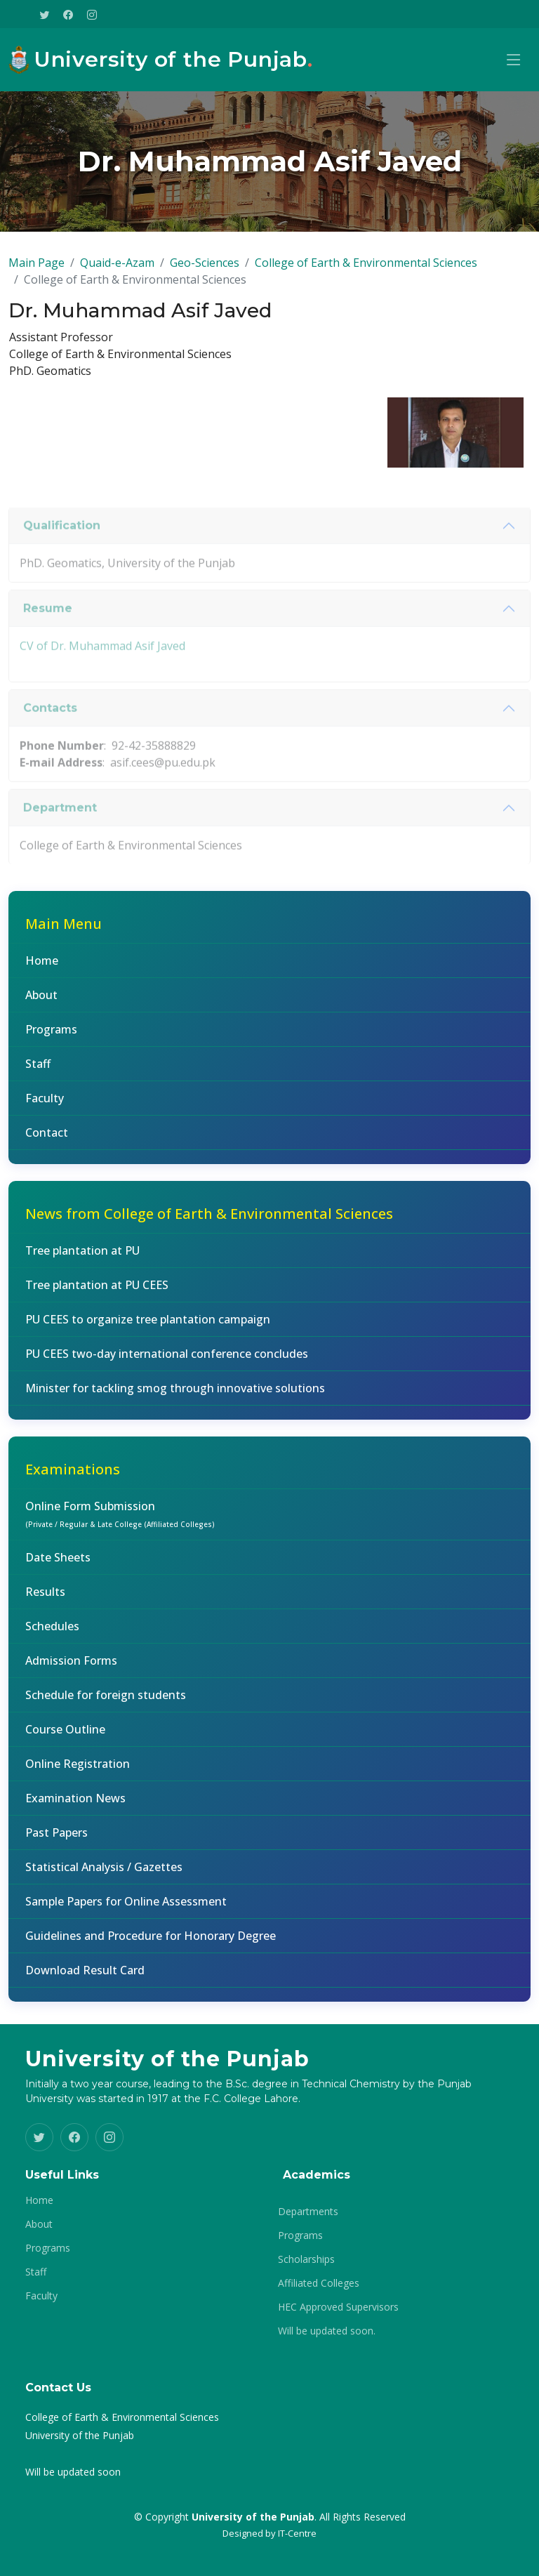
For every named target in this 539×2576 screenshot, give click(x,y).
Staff (38, 1071)
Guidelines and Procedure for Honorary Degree (150, 1943)
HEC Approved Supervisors (338, 2307)
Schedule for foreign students (105, 1702)
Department (60, 843)
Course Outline (65, 1737)
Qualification (61, 560)
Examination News (75, 1806)
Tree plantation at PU (82, 1258)
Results (45, 1599)
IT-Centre (297, 2533)
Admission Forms (71, 1668)
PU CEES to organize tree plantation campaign (147, 1327)
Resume (47, 643)
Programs (51, 1037)
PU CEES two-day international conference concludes (166, 1361)
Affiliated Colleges (318, 2283)
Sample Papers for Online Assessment (126, 1909)
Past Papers (56, 1840)
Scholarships (306, 2259)
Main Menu (63, 931)
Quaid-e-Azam (117, 270)
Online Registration (77, 1771)
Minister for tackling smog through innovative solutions (175, 1395)
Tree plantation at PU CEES (96, 1292)
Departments (308, 2212)
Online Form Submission (120, 1521)
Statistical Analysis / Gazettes (103, 1874)
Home (41, 968)
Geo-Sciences (204, 270)
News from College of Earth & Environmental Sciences (209, 1221)
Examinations (72, 1476)
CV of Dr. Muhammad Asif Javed (102, 680)
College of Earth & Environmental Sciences (366, 270)
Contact (46, 1140)
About (41, 1002)
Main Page (36, 270)
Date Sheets (58, 1565)
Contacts (50, 743)
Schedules (52, 1634)
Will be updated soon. (326, 2331)
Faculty (44, 1106)
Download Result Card (85, 1978)
